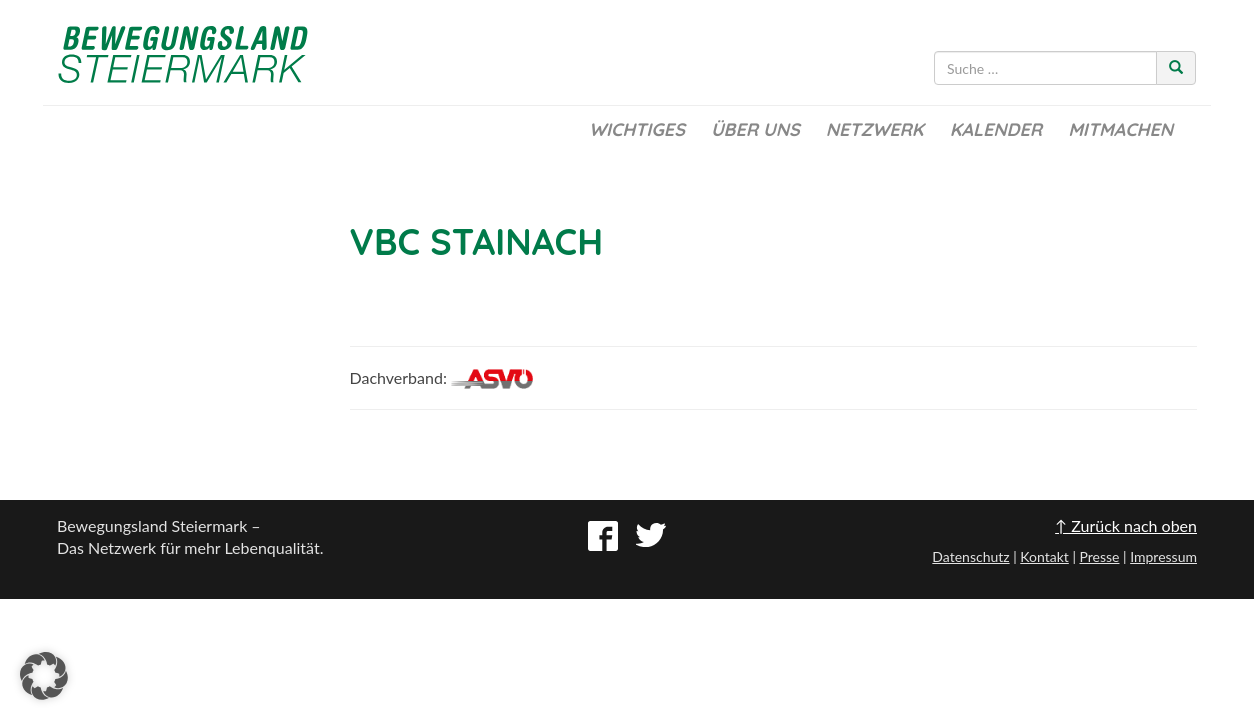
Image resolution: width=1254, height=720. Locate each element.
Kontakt (1044, 556)
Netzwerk (875, 129)
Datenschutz (970, 556)
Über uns (755, 129)
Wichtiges (637, 129)
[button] (44, 676)
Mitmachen (1120, 129)
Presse (1099, 556)
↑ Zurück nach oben (1126, 525)
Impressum (1163, 556)
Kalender (996, 129)
